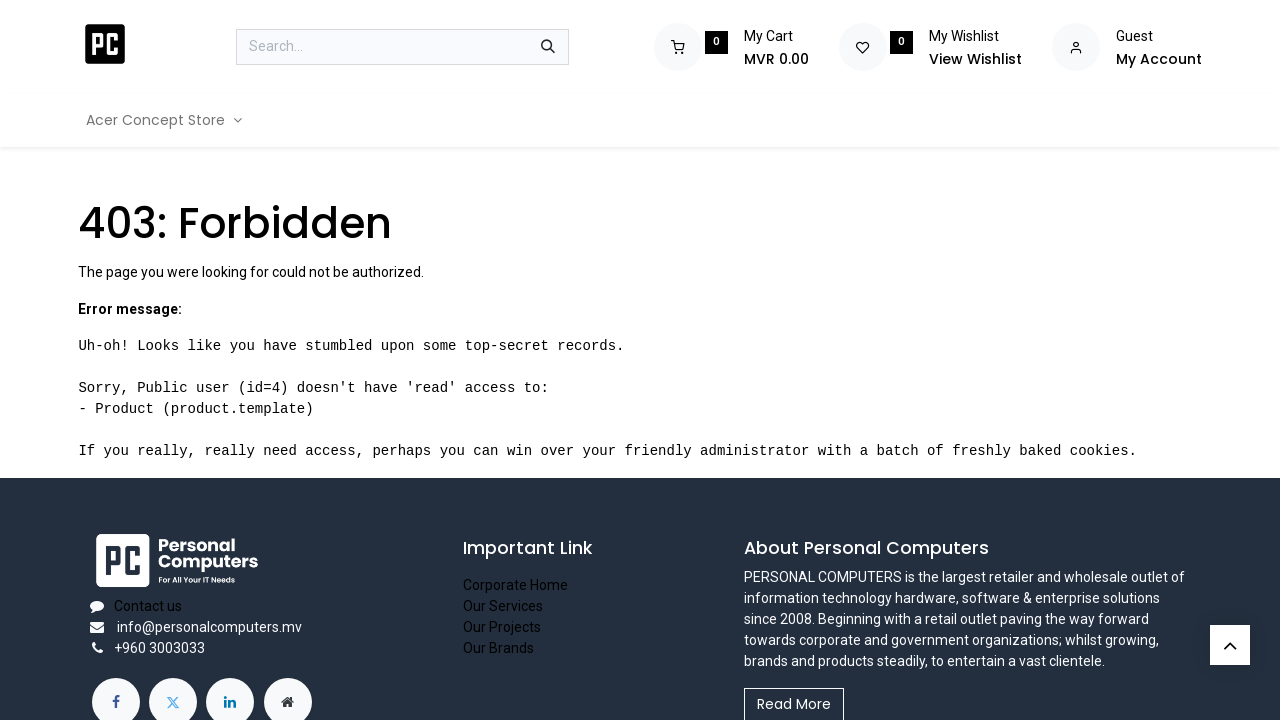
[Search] (548, 47)
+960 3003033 (159, 648)
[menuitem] (164, 120)
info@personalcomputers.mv (208, 627)
